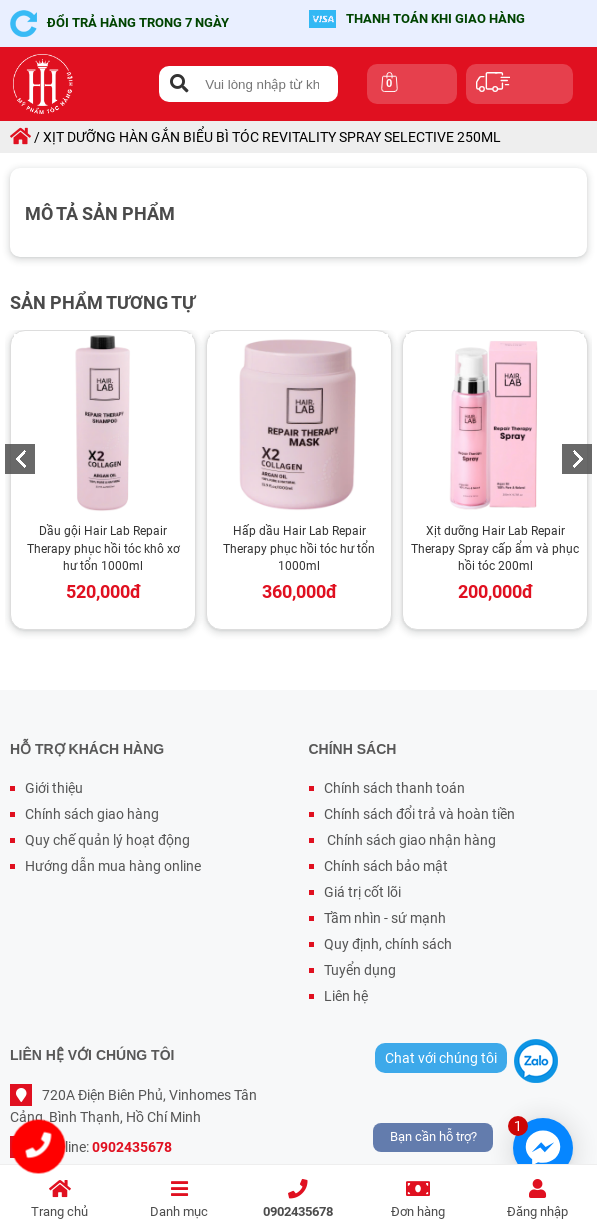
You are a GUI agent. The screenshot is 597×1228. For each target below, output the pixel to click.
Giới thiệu (54, 788)
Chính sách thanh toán (394, 788)
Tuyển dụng (360, 970)
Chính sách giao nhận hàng (410, 840)
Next (577, 459)
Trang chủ (59, 1199)
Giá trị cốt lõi (362, 892)
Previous (20, 459)
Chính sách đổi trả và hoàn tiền (419, 814)
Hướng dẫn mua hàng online (113, 866)
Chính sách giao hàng (92, 814)
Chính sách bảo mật (386, 866)
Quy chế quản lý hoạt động (107, 840)
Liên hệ (346, 996)
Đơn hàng (417, 1199)
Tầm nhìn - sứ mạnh (385, 918)
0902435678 (298, 1199)
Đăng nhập (537, 1199)
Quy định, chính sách (388, 944)
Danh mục (178, 1199)
